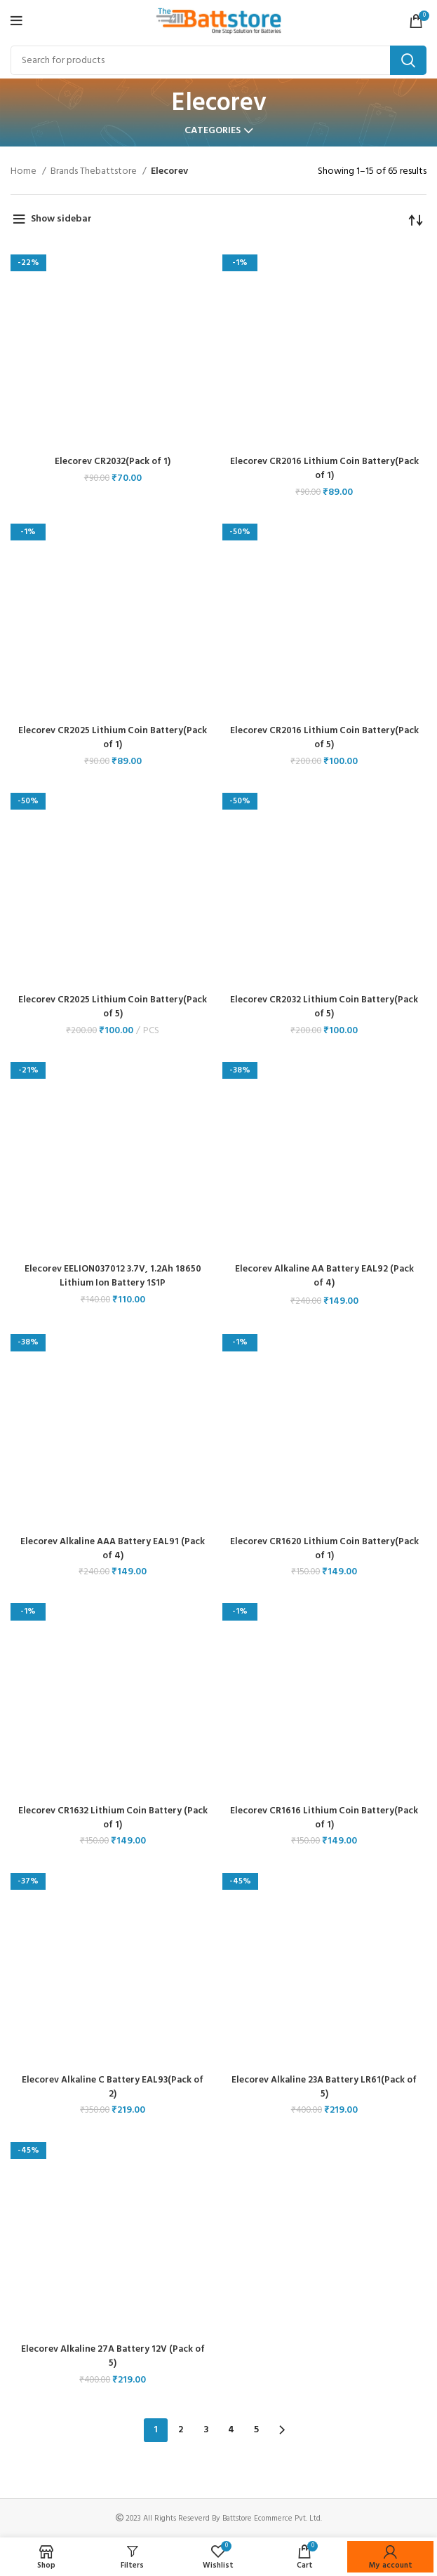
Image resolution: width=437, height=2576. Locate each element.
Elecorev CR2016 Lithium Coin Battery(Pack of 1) (324, 469)
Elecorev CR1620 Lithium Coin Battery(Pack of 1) (324, 1548)
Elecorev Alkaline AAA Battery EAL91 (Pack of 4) (112, 1548)
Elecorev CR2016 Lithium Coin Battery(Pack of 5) (324, 738)
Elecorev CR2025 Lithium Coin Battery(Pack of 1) (112, 738)
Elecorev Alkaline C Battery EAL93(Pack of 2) (112, 2086)
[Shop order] (415, 219)
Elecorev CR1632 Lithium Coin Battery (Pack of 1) (112, 1817)
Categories (212, 131)
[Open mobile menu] (16, 21)
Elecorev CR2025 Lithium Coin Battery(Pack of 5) (112, 1007)
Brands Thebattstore (95, 171)
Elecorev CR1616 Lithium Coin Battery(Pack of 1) (324, 1817)
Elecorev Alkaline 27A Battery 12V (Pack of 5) (113, 2355)
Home (25, 171)
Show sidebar (61, 219)
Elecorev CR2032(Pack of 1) (113, 462)
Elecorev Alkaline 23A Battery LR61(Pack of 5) (324, 2086)
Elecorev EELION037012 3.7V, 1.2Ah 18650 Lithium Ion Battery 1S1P (112, 1276)
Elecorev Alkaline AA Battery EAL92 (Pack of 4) (324, 1276)
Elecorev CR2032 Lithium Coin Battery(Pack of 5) (324, 1007)
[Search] (218, 60)
